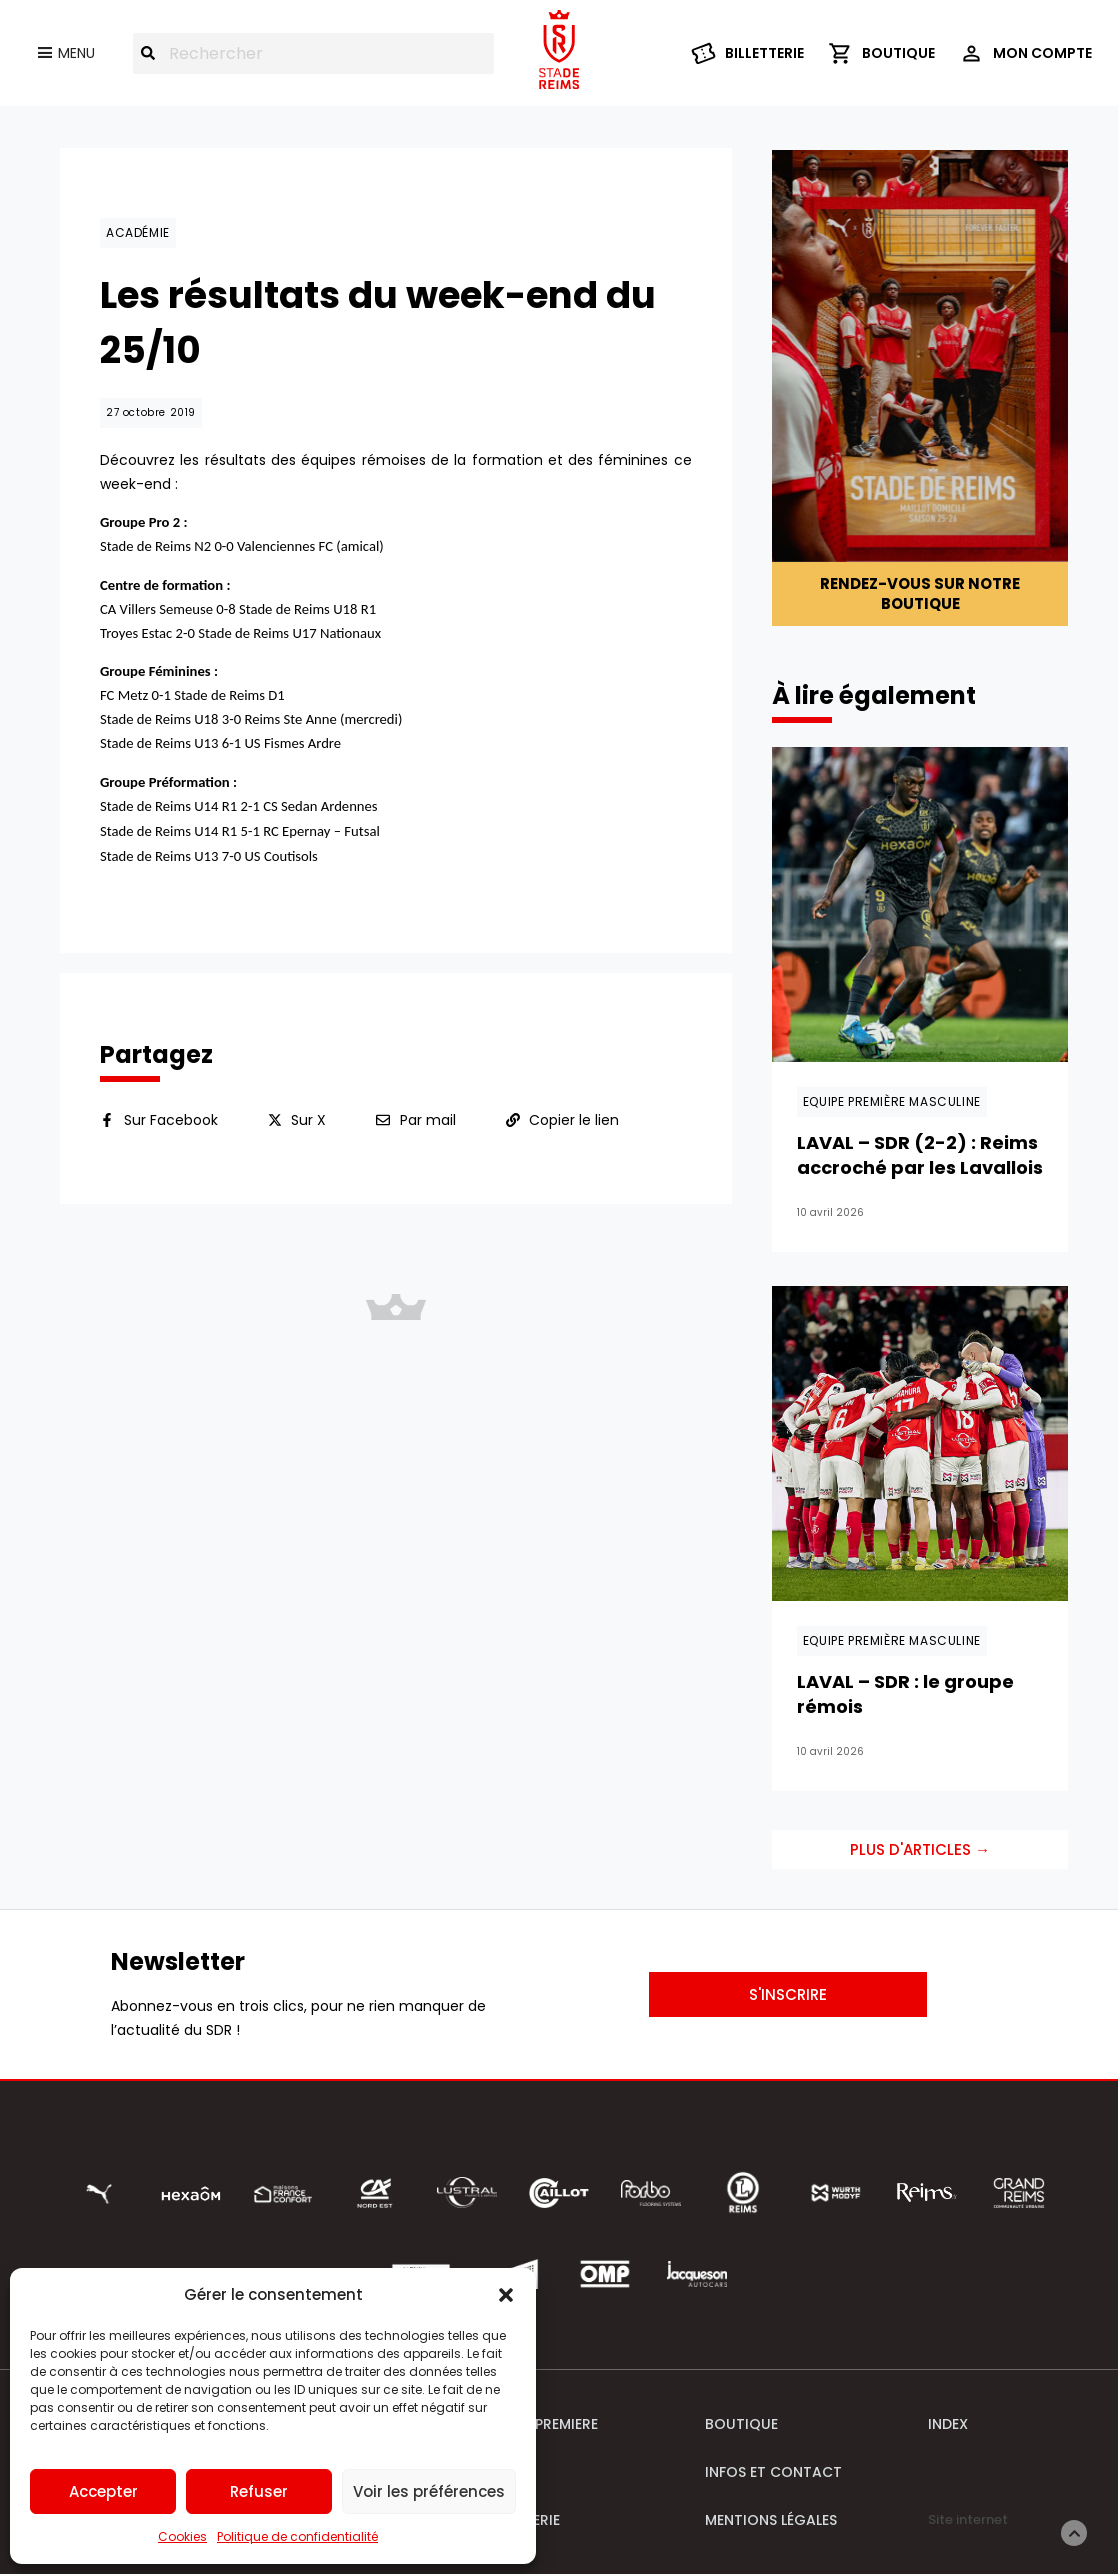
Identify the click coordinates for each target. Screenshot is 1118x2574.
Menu (76, 53)
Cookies (182, 2536)
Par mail (428, 1120)
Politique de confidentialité (297, 2536)
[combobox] (313, 53)
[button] (506, 2295)
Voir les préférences (429, 2491)
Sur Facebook (171, 1120)
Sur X (308, 1120)
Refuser (259, 2491)
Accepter (103, 2491)
